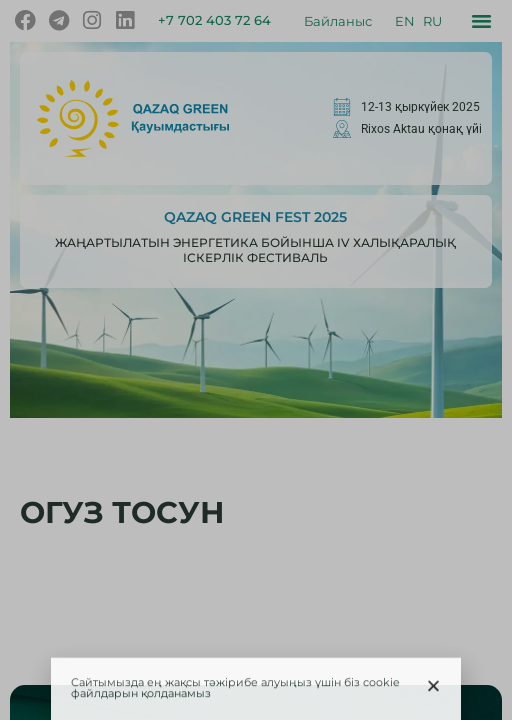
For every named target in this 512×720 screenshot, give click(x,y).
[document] (256, 360)
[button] (433, 689)
